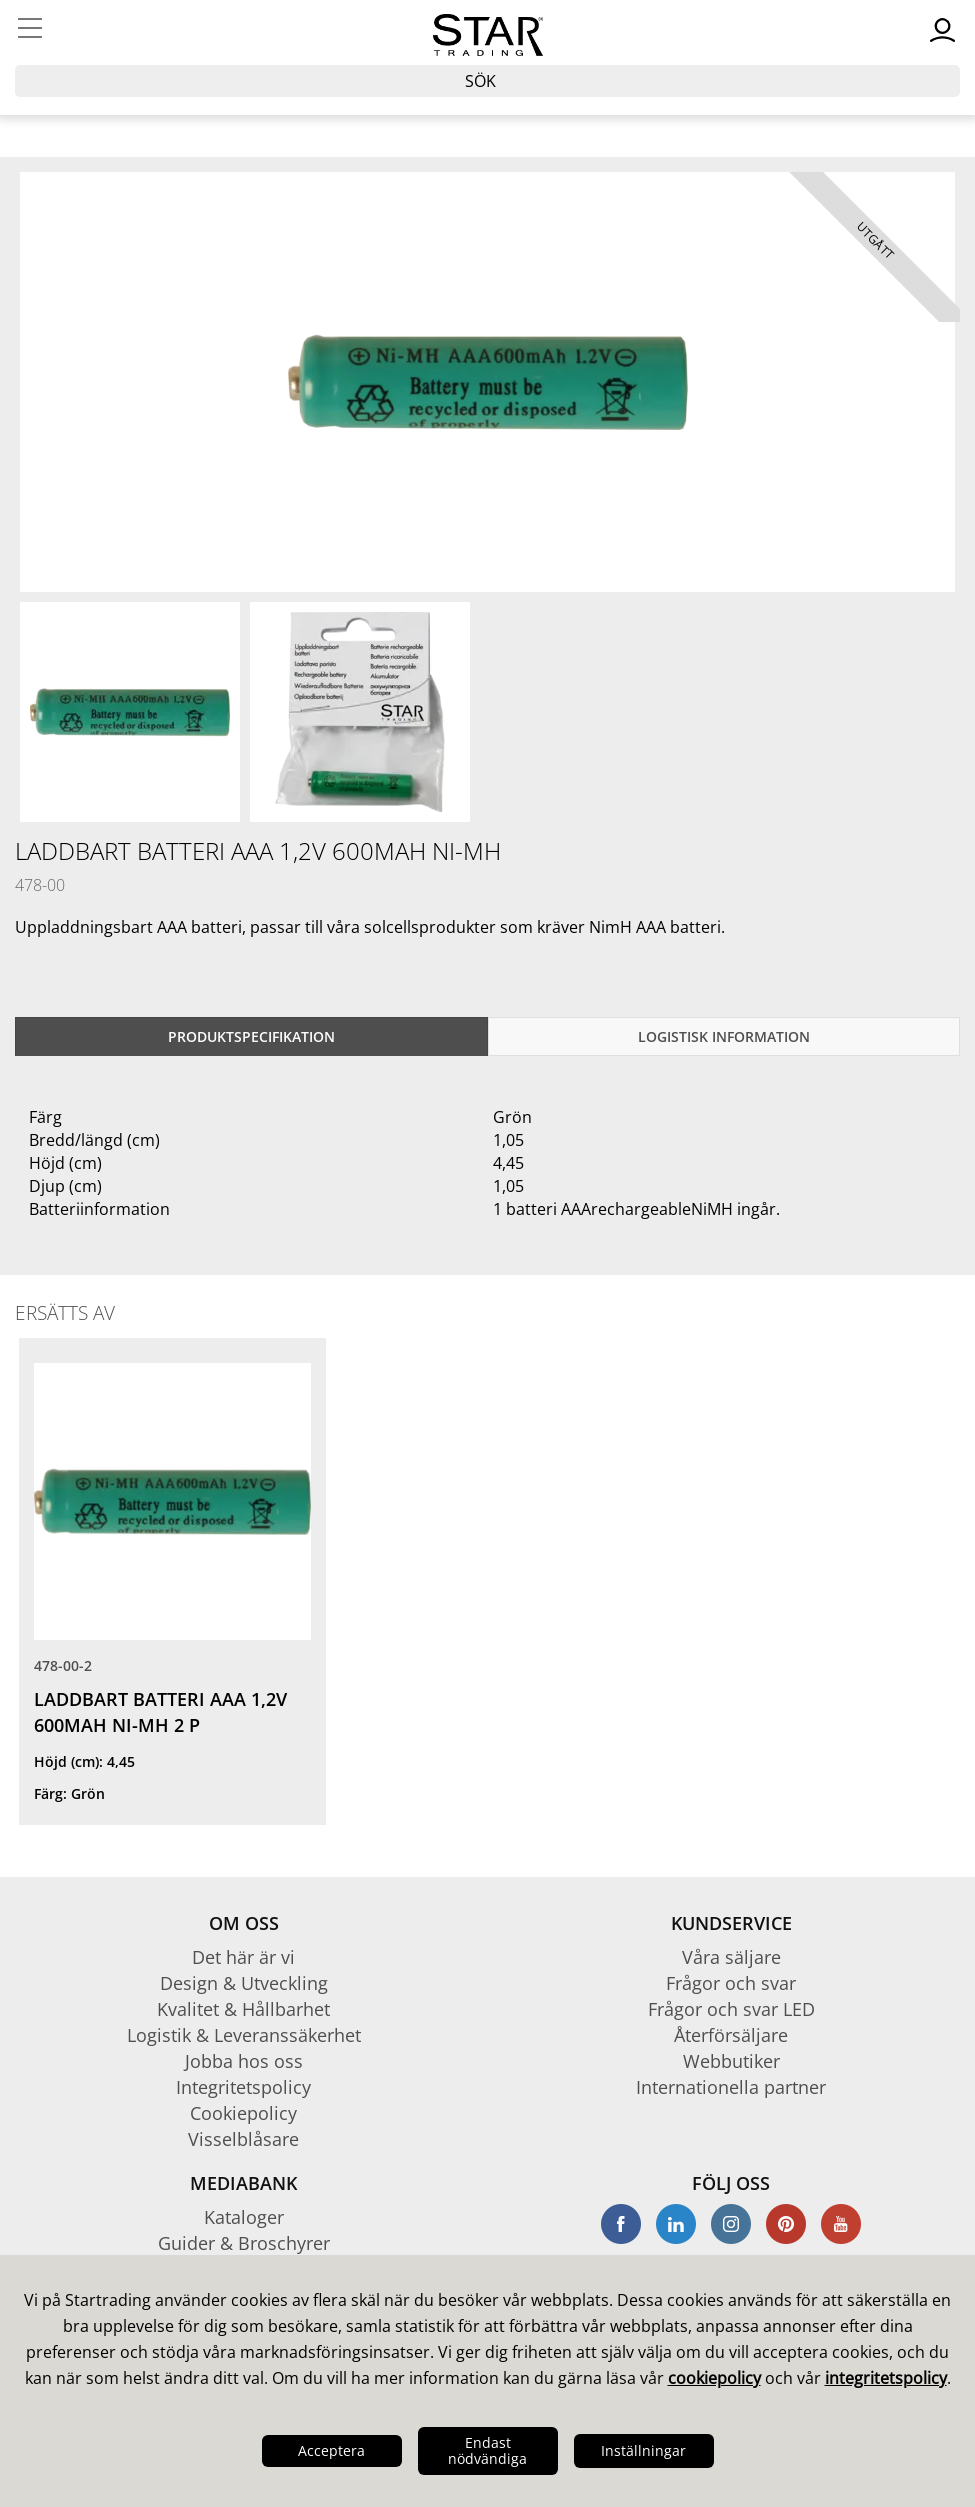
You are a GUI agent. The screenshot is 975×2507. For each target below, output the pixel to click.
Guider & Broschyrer (244, 2243)
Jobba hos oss (244, 2061)
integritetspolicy (886, 2378)
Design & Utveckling (244, 1983)
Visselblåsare (243, 2139)
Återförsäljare (731, 2035)
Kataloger (244, 2217)
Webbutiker (731, 2061)
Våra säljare (731, 1957)
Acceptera (331, 2450)
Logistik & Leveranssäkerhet (244, 2035)
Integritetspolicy (243, 2087)
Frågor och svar (731, 1983)
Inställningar (643, 2450)
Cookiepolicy (243, 2113)
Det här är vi (243, 1957)
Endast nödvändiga (487, 2450)
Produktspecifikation (251, 1036)
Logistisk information (724, 1036)
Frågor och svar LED (731, 2009)
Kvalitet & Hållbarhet (243, 2009)
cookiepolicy (714, 2378)
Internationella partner (731, 2087)
